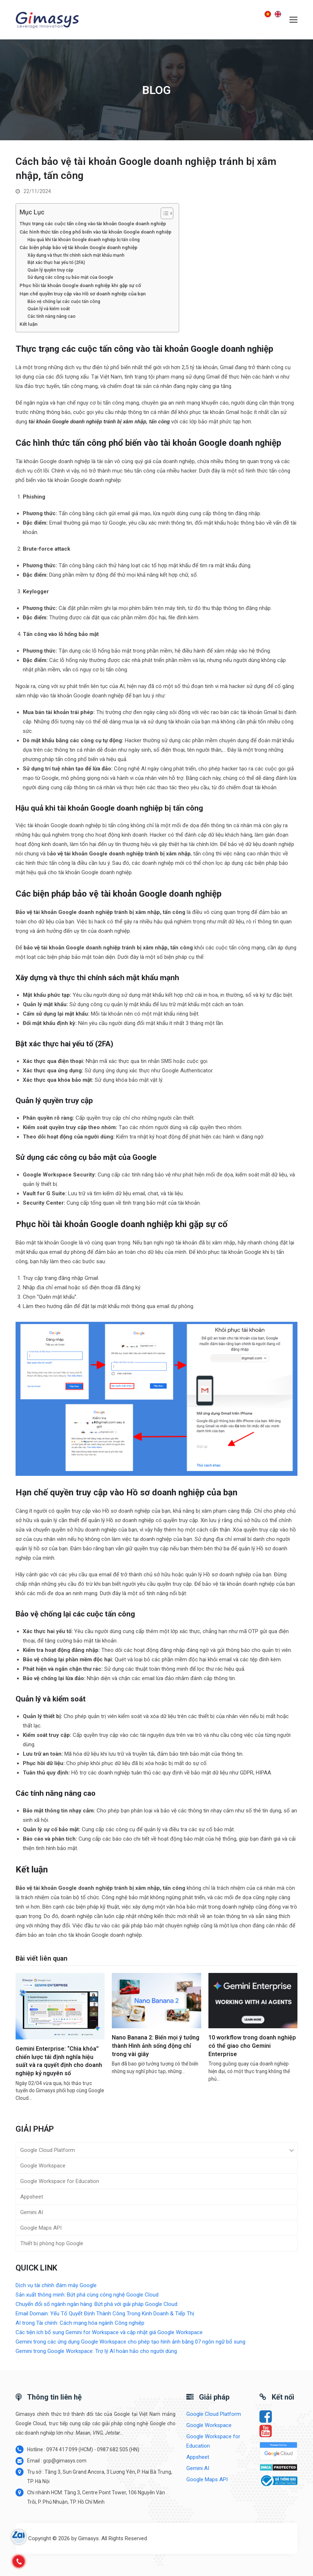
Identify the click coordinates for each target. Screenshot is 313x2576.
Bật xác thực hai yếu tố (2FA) (56, 262)
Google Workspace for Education (59, 2181)
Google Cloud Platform (47, 2150)
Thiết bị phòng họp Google (51, 2243)
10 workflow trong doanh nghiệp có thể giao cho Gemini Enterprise (252, 2046)
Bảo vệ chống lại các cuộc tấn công (64, 301)
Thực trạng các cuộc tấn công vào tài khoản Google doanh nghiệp (93, 223)
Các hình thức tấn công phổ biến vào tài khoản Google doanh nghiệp (96, 232)
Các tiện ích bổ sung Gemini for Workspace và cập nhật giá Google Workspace (109, 2332)
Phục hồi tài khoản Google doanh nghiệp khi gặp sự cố (80, 285)
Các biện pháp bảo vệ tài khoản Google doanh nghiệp (79, 248)
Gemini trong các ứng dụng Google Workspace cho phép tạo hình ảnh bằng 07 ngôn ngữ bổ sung (130, 2342)
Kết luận (29, 324)
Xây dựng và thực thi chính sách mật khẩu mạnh (76, 255)
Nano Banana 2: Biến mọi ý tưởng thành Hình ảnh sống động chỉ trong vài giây (155, 2046)
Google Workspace (42, 2165)
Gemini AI (31, 2212)
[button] (293, 19)
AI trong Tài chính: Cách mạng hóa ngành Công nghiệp (80, 2323)
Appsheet (31, 2197)
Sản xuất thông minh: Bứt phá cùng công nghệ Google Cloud (87, 2295)
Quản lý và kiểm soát (49, 309)
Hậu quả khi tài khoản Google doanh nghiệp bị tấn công (84, 239)
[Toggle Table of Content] (163, 213)
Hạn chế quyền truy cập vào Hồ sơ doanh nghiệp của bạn (83, 293)
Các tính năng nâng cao (52, 316)
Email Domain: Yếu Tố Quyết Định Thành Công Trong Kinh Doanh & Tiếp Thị (105, 2314)
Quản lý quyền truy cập (50, 270)
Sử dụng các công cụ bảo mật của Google (70, 277)
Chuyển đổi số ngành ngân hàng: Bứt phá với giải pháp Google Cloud (96, 2304)
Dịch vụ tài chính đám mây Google (56, 2285)
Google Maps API (41, 2228)
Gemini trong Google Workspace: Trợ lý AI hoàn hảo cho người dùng (96, 2351)
